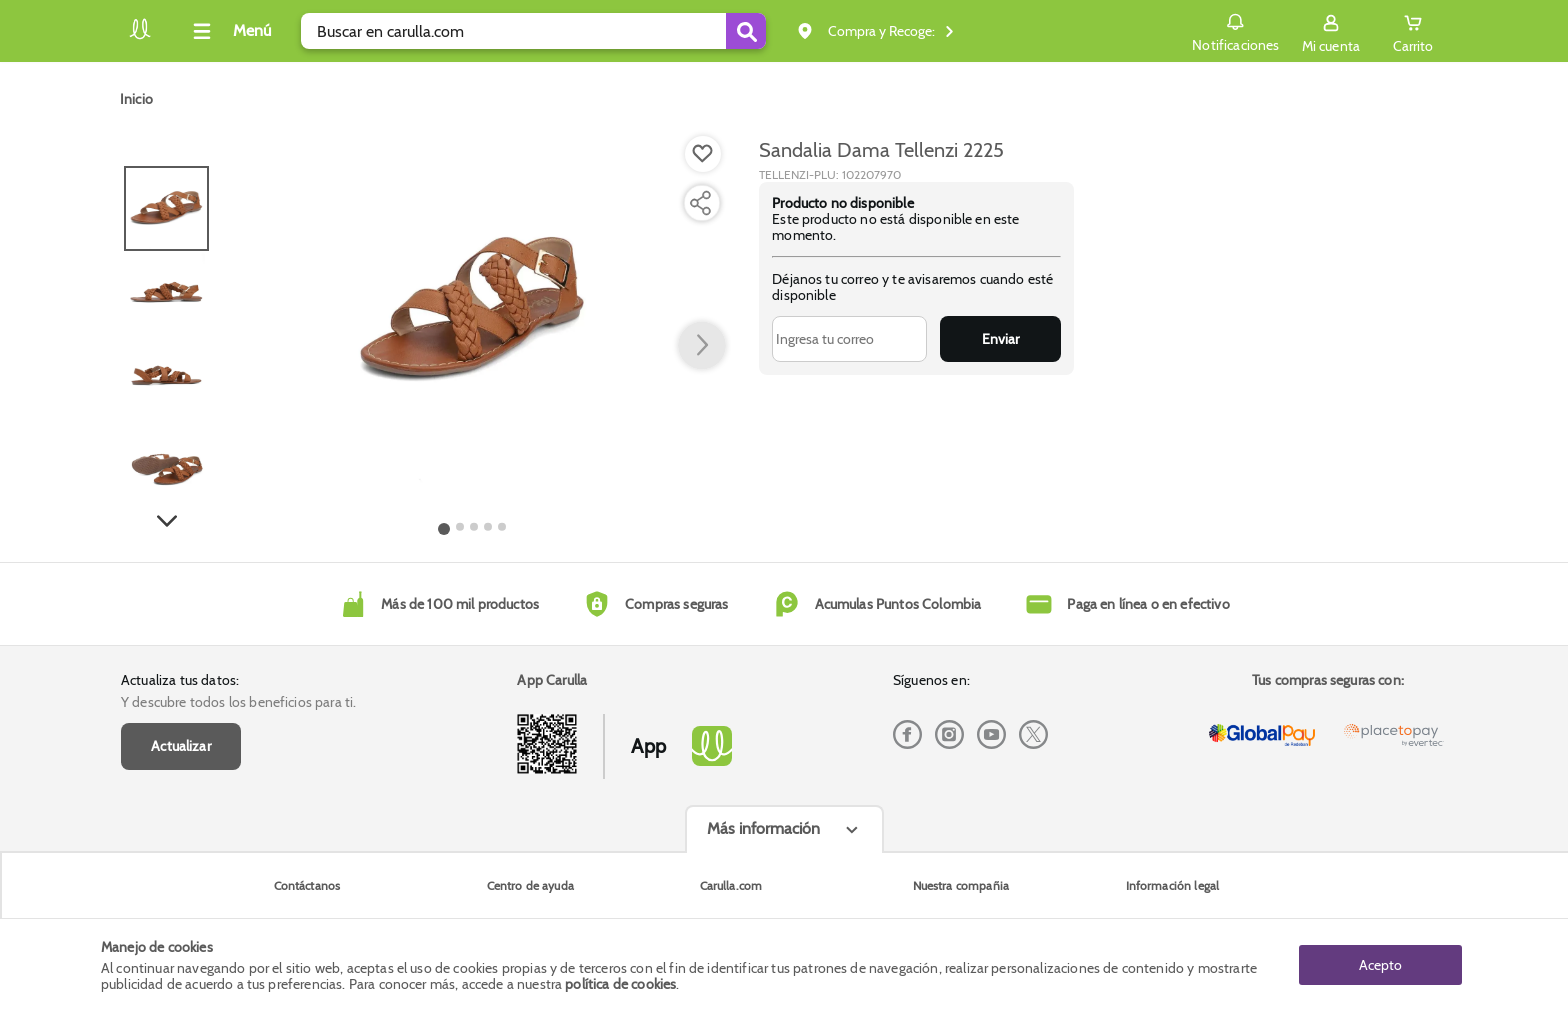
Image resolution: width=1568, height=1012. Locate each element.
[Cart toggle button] (1413, 31)
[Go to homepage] (136, 99)
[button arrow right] (702, 346)
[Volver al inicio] (140, 36)
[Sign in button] (1331, 31)
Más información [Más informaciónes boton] (763, 828)
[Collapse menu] (229, 31)
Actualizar (181, 746)
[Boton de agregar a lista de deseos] (703, 154)
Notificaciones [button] (1235, 30)
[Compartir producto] (700, 203)
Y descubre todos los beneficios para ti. (238, 702)
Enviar (1000, 339)
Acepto (1380, 965)
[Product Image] (472, 311)
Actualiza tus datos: (180, 680)
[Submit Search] (746, 31)
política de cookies (620, 984)
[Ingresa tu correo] (849, 339)
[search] (533, 31)
